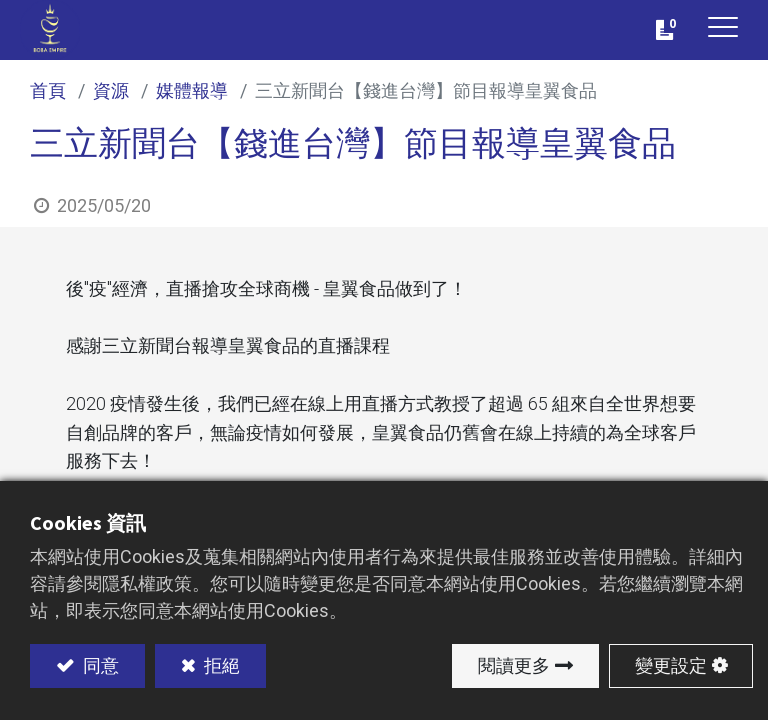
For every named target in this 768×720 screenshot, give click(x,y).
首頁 (48, 90)
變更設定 (671, 665)
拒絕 (220, 665)
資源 (111, 90)
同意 (99, 665)
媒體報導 (192, 90)
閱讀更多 (514, 665)
